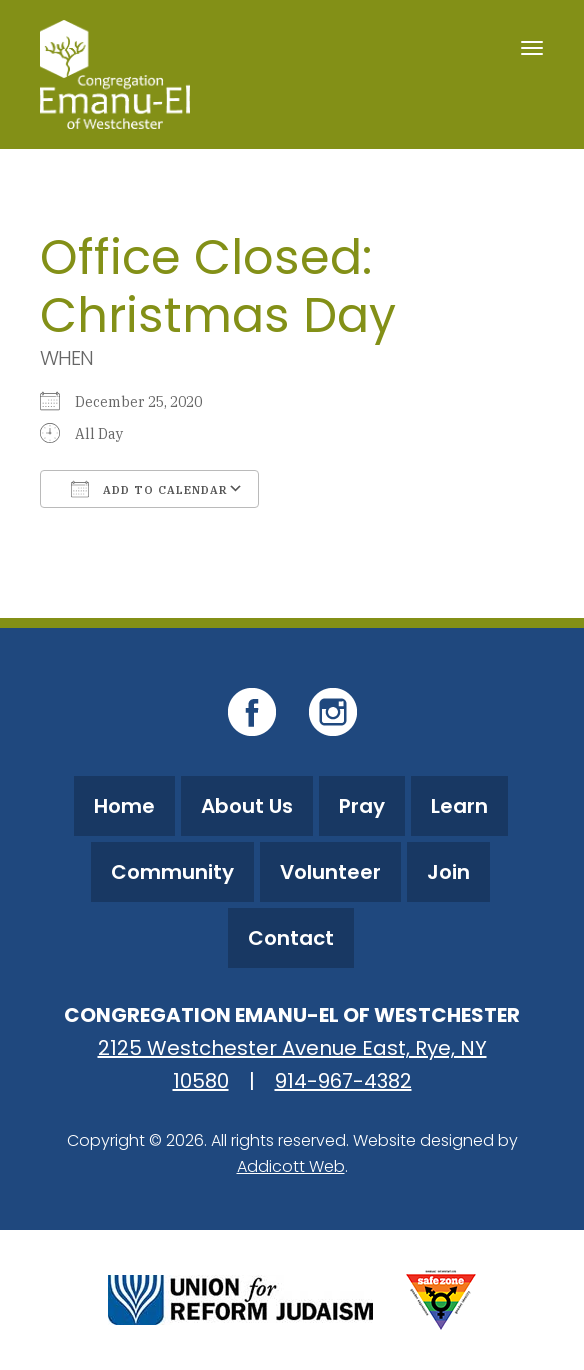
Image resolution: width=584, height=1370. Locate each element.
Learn (459, 806)
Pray (362, 806)
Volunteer (330, 872)
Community (172, 872)
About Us (247, 806)
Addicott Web (291, 1166)
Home (124, 806)
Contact (291, 938)
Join (448, 872)
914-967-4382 (343, 1081)
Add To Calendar (149, 489)
